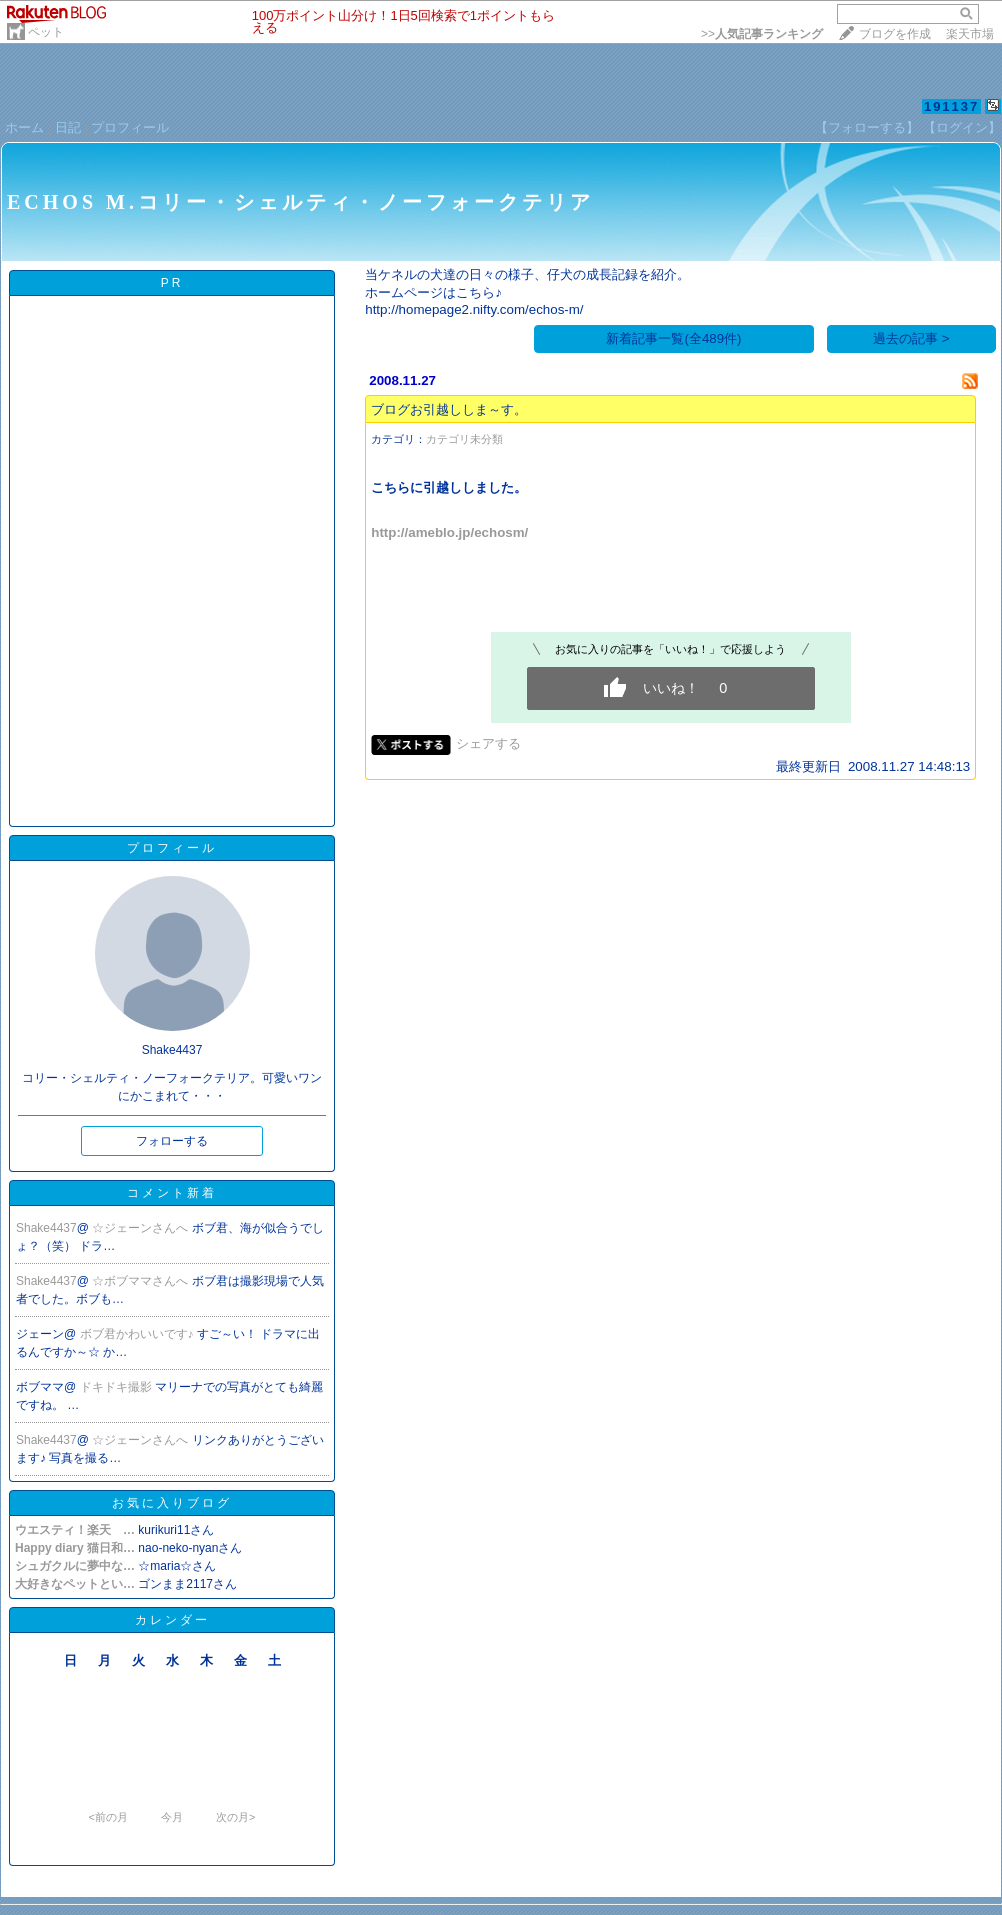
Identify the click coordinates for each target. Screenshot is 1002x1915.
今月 (172, 1817)
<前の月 (107, 1817)
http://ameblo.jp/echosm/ (449, 532)
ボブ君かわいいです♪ (138, 1334)
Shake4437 (46, 1228)
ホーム (24, 127)
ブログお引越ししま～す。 (449, 409)
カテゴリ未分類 (464, 439)
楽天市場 (970, 34)
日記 (68, 127)
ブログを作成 (895, 34)
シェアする (488, 743)
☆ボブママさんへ (141, 1281)
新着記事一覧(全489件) (673, 338)
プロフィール (130, 127)
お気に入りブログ (172, 1503)
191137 (951, 106)
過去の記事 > (911, 338)
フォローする (172, 1141)
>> (762, 34)
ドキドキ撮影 (117, 1387)
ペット (46, 32)
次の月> (235, 1817)
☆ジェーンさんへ (141, 1228)
